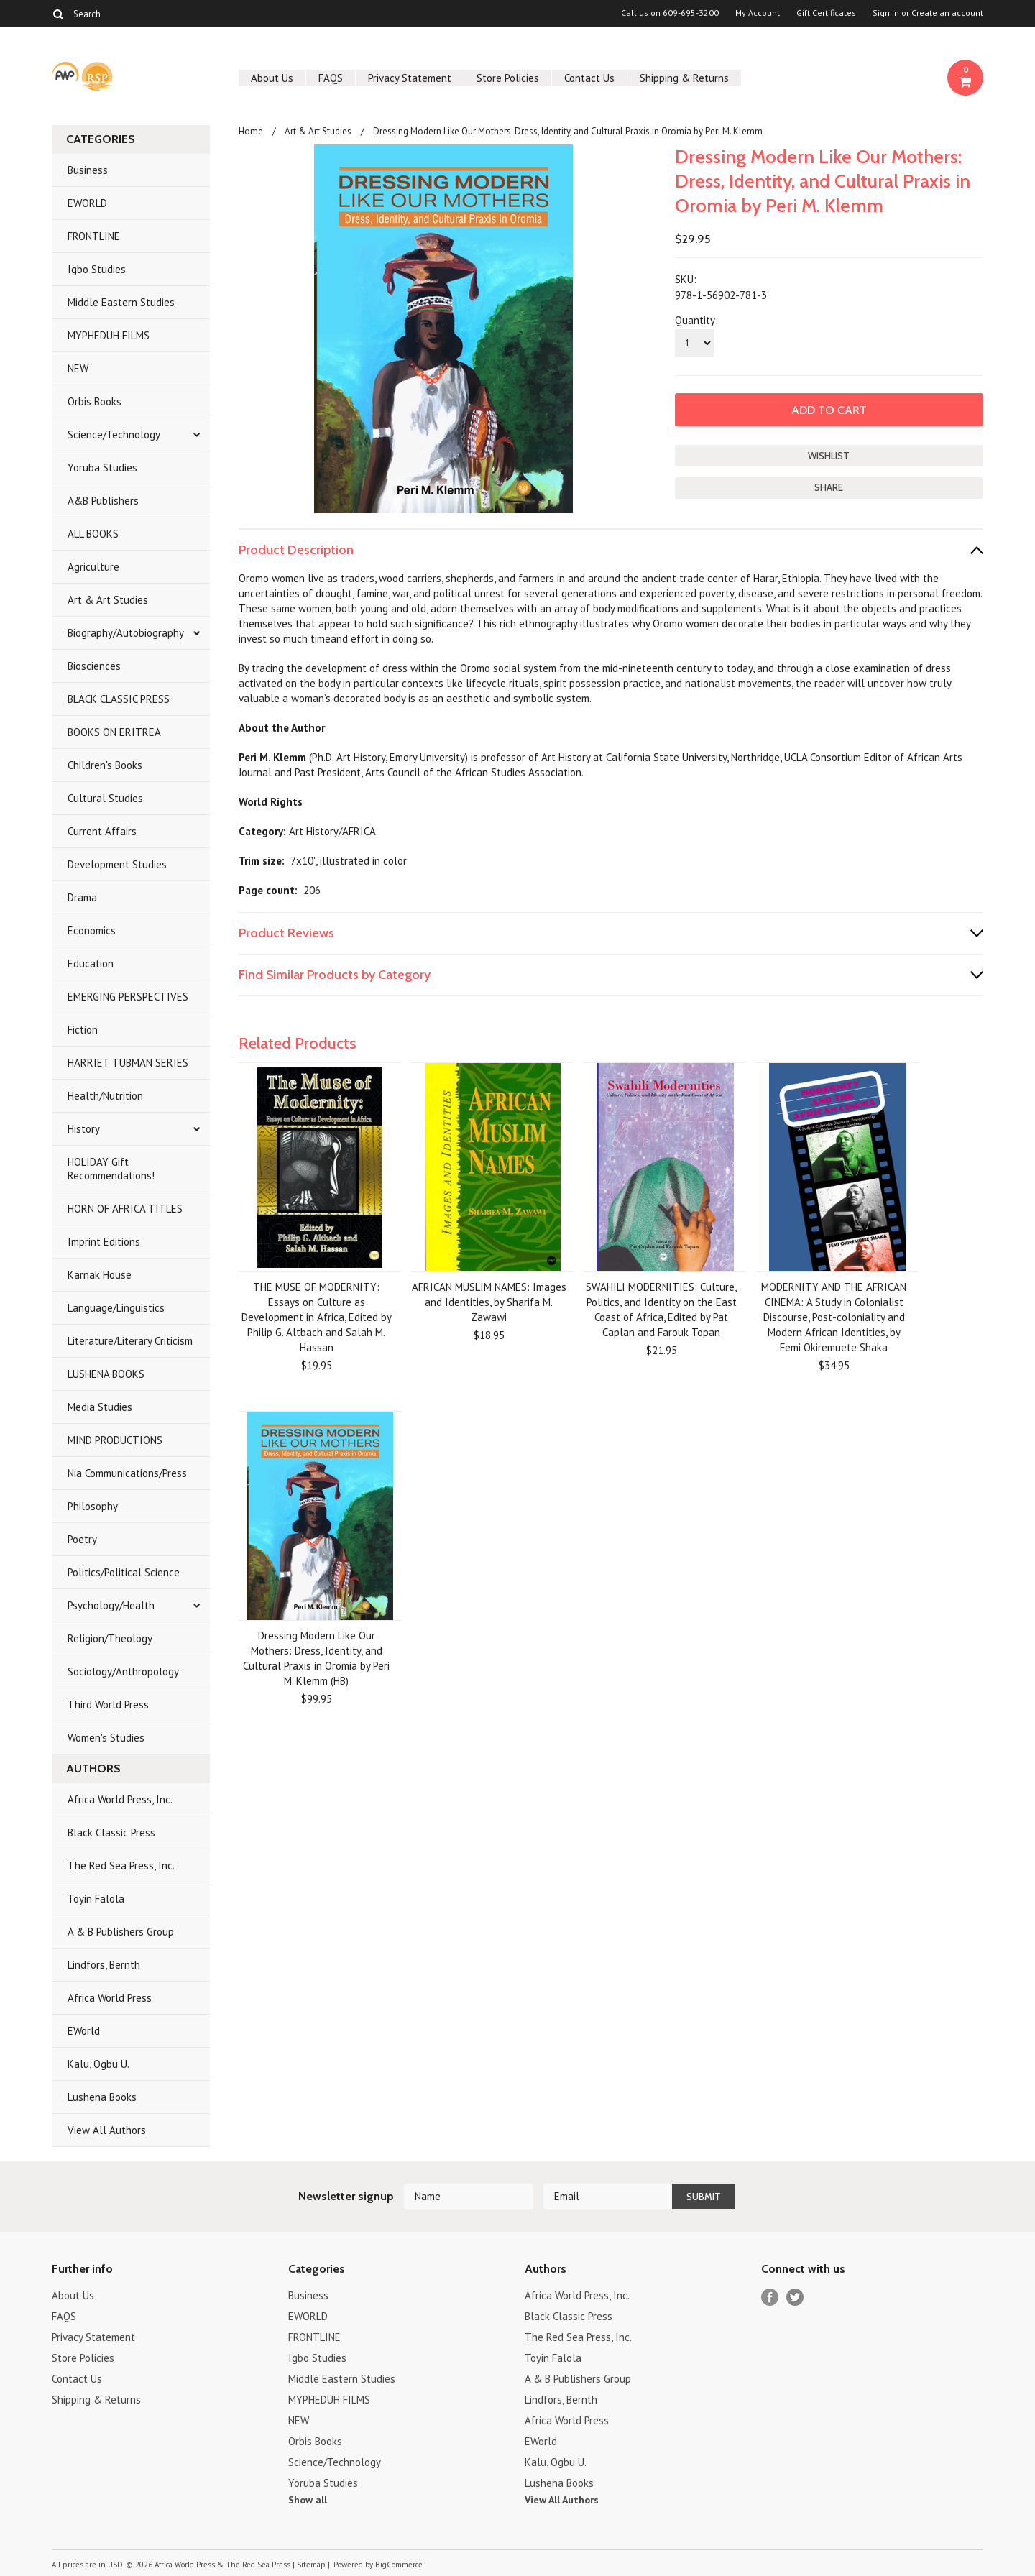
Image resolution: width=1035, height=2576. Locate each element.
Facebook (770, 2297)
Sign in (886, 13)
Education (91, 963)
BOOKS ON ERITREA (114, 732)
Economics (92, 930)
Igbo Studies (97, 269)
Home (251, 131)
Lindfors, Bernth (104, 1965)
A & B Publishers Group (121, 1931)
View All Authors (107, 2130)
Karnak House (100, 1275)
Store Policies (508, 78)
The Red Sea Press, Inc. (121, 1865)
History (84, 1129)
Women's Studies (106, 1737)
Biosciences (94, 666)
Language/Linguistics (116, 1308)
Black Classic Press (111, 1832)
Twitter (795, 2297)
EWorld (84, 2031)
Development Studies (117, 864)
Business (88, 170)
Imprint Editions (104, 1241)
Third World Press (108, 1704)
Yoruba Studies (102, 467)
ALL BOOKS (93, 533)
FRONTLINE (94, 236)
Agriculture (93, 567)
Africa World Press (110, 1998)
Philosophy (93, 1506)
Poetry (82, 1539)
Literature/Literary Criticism (130, 1341)
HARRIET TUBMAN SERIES (128, 1063)
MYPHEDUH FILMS (109, 335)
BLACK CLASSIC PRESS (119, 699)
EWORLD (87, 203)
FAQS (330, 78)
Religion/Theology (110, 1638)
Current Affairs (102, 831)
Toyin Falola (96, 1898)
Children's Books (105, 765)
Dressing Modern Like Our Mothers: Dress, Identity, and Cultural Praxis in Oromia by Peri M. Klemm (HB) (316, 1658)
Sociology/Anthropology (123, 1671)
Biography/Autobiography (126, 633)
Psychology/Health (111, 1605)
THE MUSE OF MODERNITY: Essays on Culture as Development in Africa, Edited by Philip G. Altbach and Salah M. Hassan (317, 1317)
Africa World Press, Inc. (120, 1799)
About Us (272, 78)
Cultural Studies (105, 798)
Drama (82, 897)
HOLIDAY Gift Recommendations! (111, 1168)
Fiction (83, 1029)
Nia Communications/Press (127, 1473)
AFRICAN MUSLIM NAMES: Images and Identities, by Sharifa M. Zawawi (489, 1302)
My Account (757, 13)
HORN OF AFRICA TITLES (125, 1208)
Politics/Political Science (124, 1572)
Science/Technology (114, 434)
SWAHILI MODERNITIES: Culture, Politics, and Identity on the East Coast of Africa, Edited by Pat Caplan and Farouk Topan (661, 1309)
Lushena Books (102, 2097)
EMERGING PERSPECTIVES (128, 996)
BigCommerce (399, 2564)
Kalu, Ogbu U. (98, 2064)
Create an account (947, 13)
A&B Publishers (103, 500)
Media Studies (100, 1407)
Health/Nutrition (105, 1096)
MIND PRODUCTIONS (115, 1440)
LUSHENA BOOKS (106, 1374)
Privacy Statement (409, 78)
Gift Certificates (826, 13)
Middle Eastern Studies (121, 302)
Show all (307, 2499)
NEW (78, 368)
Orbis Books (94, 401)
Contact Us (589, 78)
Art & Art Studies (108, 600)
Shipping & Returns (684, 78)
